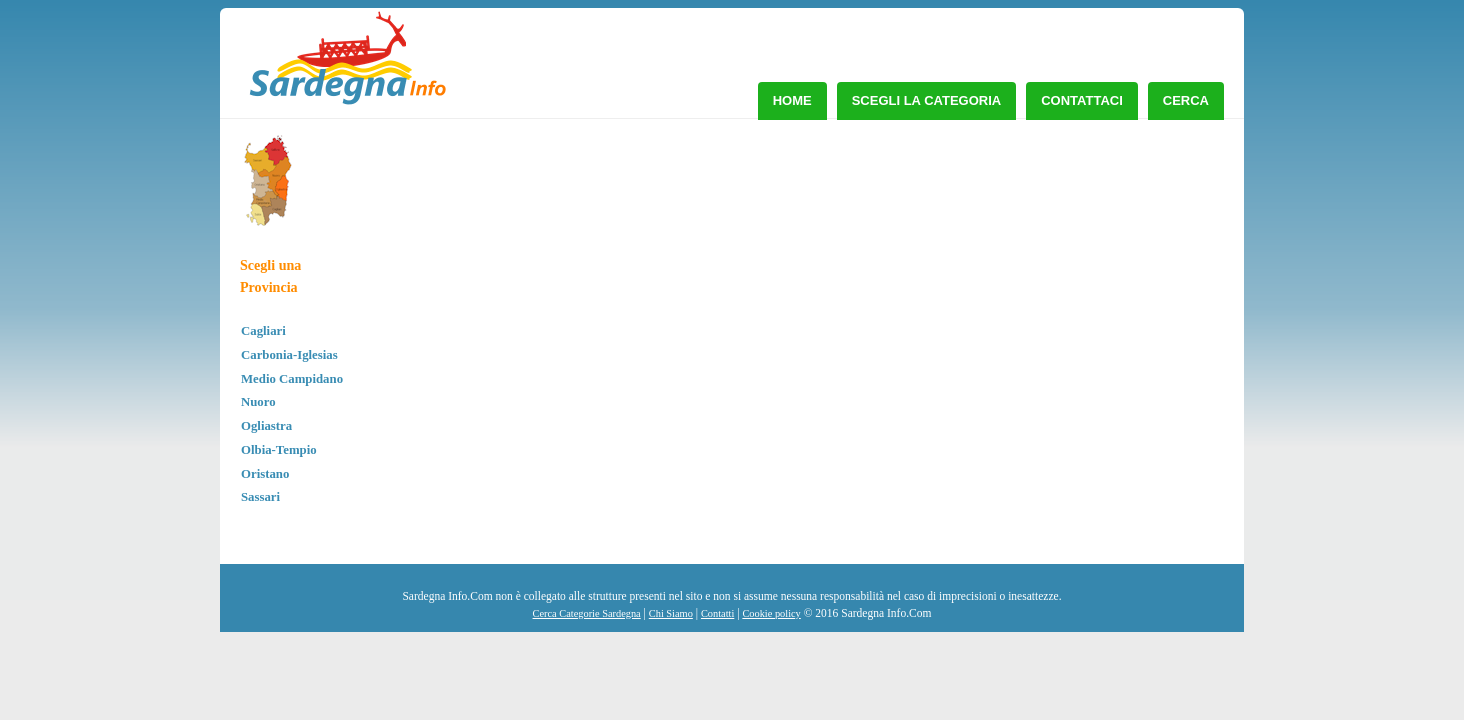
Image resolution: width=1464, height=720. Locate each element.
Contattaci (1082, 100)
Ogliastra (266, 426)
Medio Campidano (292, 379)
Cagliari (263, 331)
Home (792, 100)
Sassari (260, 497)
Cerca (1186, 100)
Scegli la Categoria (927, 100)
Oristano (265, 474)
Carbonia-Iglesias (289, 355)
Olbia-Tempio (279, 450)
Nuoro (258, 402)
